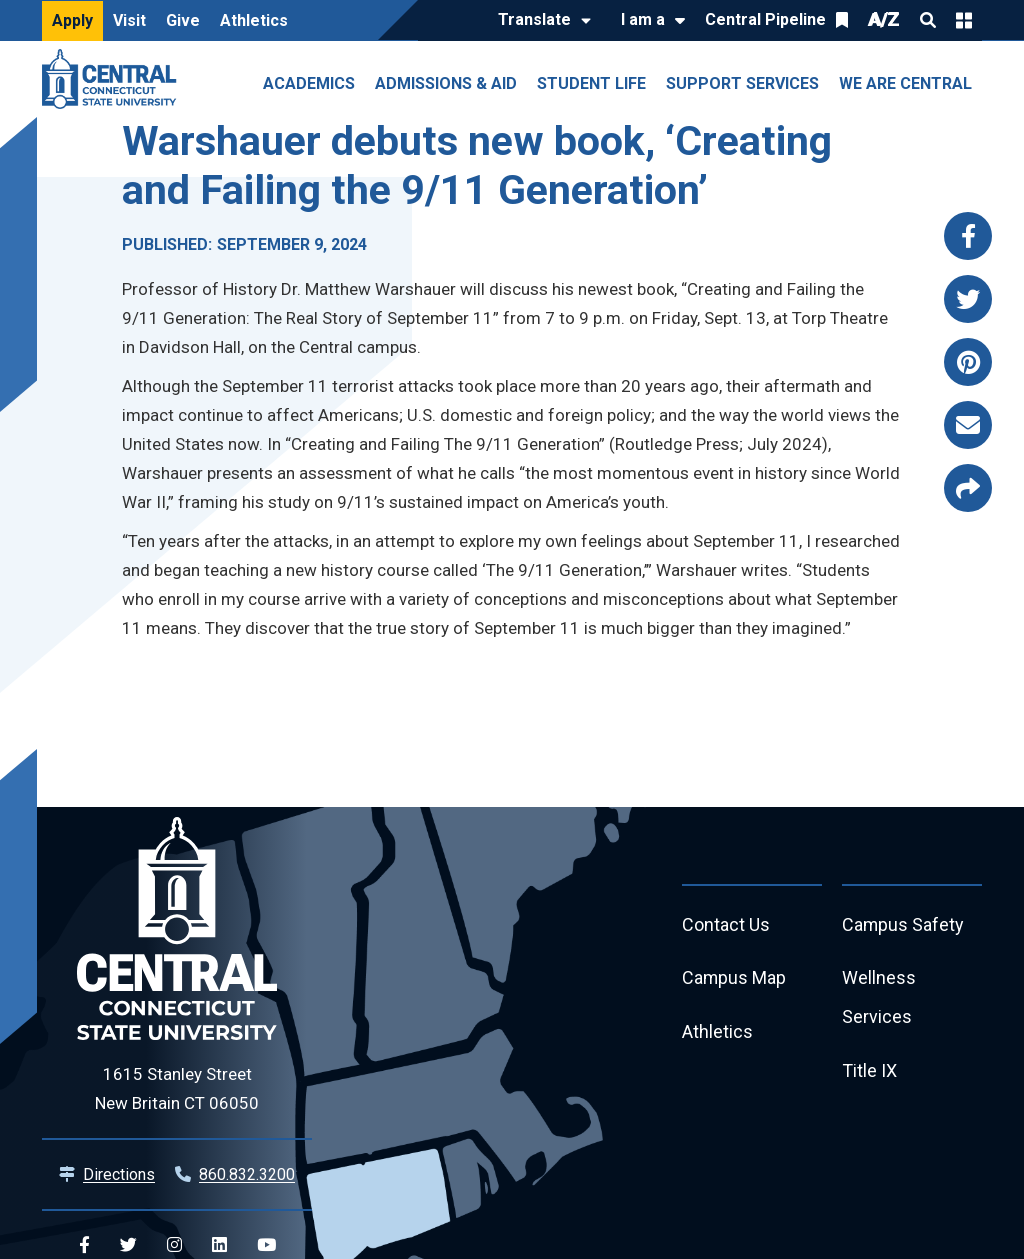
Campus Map (734, 979)
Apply (72, 20)
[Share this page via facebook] (968, 236)
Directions (119, 1174)
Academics (309, 83)
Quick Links (964, 20)
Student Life (591, 83)
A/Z (884, 19)
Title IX (869, 1072)
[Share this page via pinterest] (968, 362)
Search (928, 20)
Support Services (742, 83)
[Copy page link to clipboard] (968, 488)
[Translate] (539, 21)
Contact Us (726, 925)
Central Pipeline (765, 19)
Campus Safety (903, 925)
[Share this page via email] (968, 425)
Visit (129, 20)
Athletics (254, 20)
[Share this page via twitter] (968, 299)
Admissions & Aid (446, 83)
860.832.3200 (247, 1174)
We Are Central (905, 83)
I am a (643, 19)
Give (183, 20)
